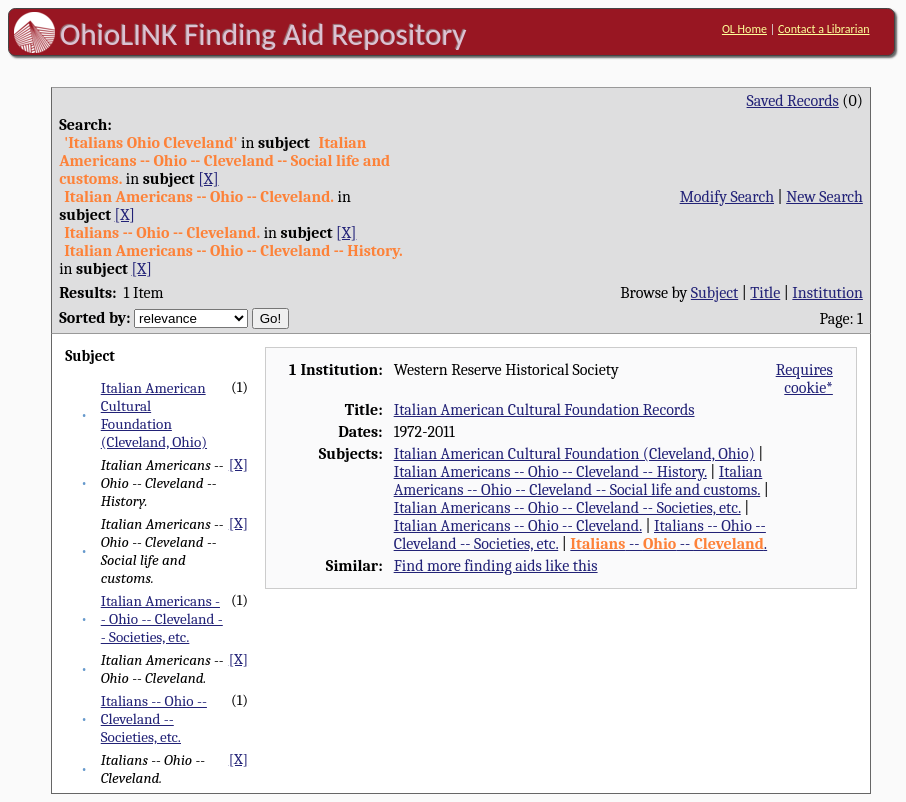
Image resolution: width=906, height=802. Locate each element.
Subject (714, 293)
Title (765, 293)
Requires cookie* (804, 379)
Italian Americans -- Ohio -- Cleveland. (518, 526)
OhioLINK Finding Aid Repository (263, 34)
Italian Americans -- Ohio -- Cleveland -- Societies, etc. (162, 619)
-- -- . (668, 544)
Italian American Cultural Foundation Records (544, 410)
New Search (824, 197)
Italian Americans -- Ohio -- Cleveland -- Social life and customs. (578, 481)
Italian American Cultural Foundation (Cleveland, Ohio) (154, 415)
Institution (827, 293)
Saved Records (793, 101)
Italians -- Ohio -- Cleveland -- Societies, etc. (154, 719)
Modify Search (727, 197)
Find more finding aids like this (496, 566)
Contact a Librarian (824, 29)
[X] (208, 179)
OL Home (744, 29)
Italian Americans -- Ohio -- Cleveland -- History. (550, 472)
